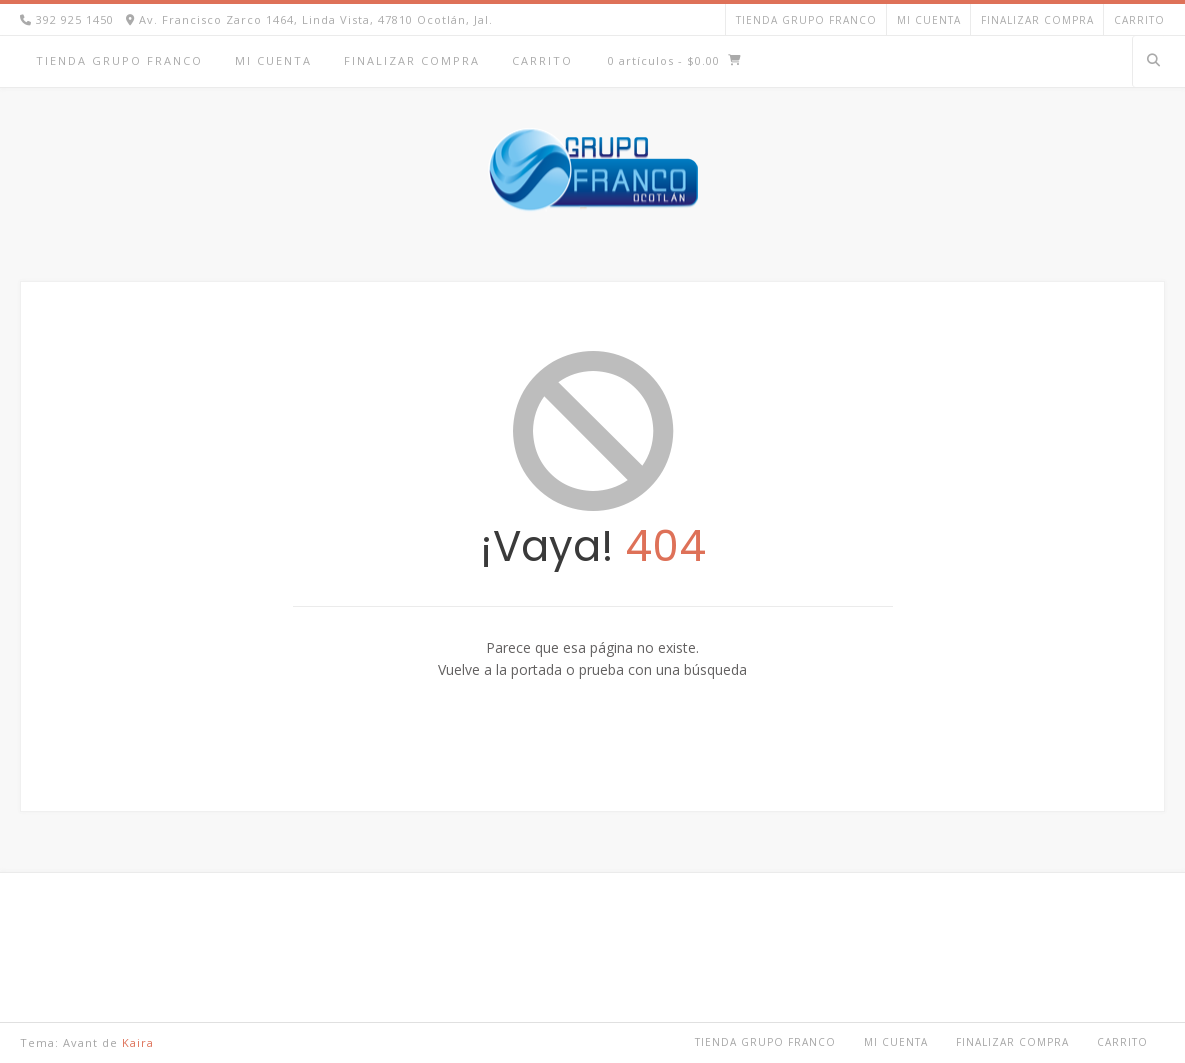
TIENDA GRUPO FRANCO (806, 20)
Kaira (138, 1042)
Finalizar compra (1037, 20)
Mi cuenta (929, 20)
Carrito (1139, 20)
